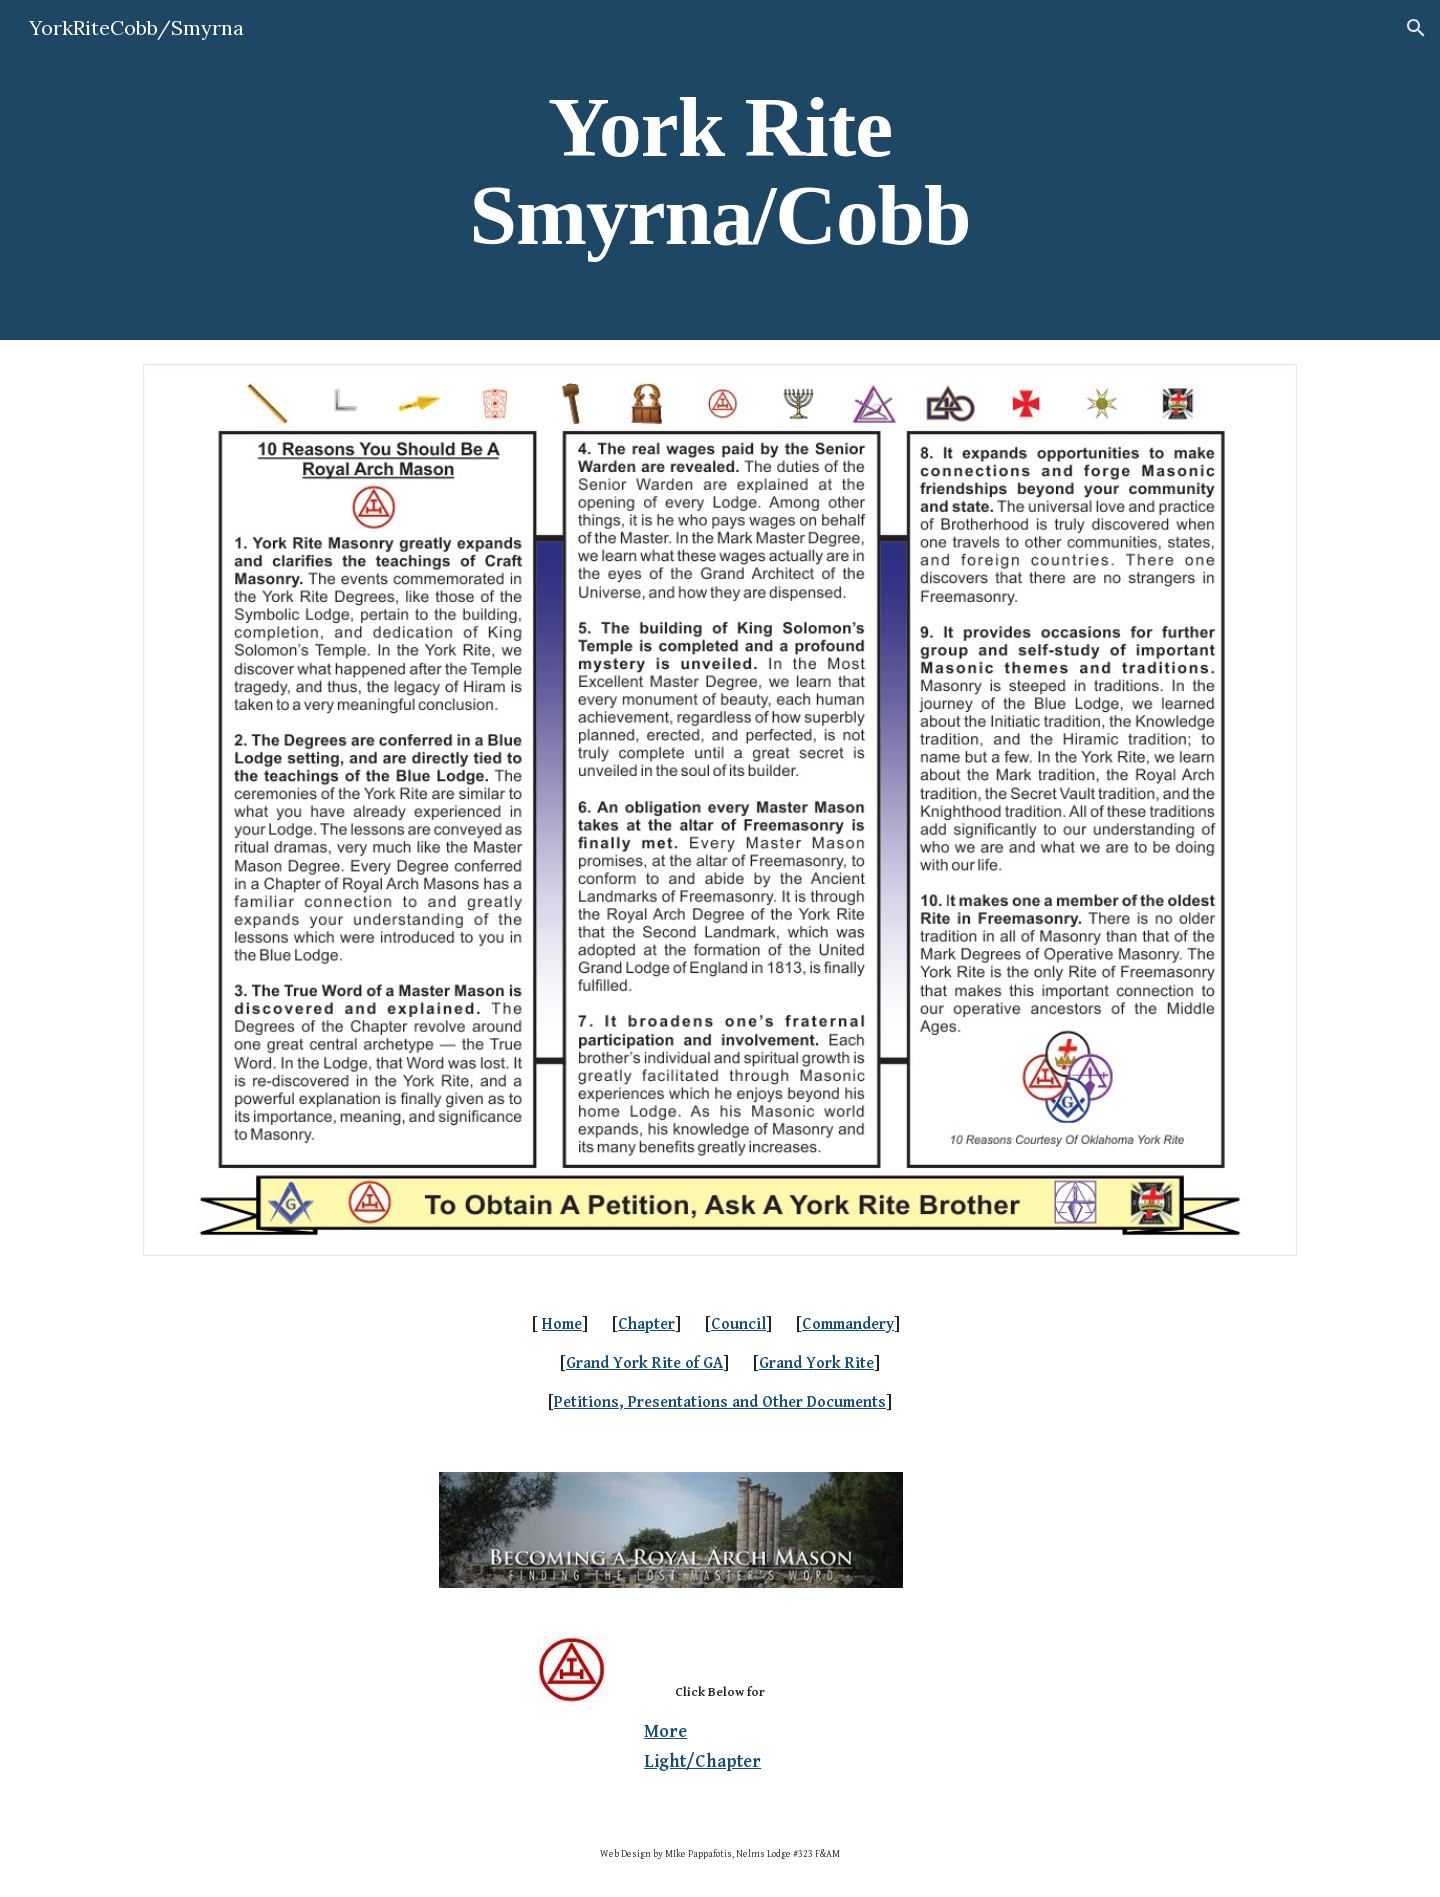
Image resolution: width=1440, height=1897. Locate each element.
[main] (720, 170)
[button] (1416, 28)
